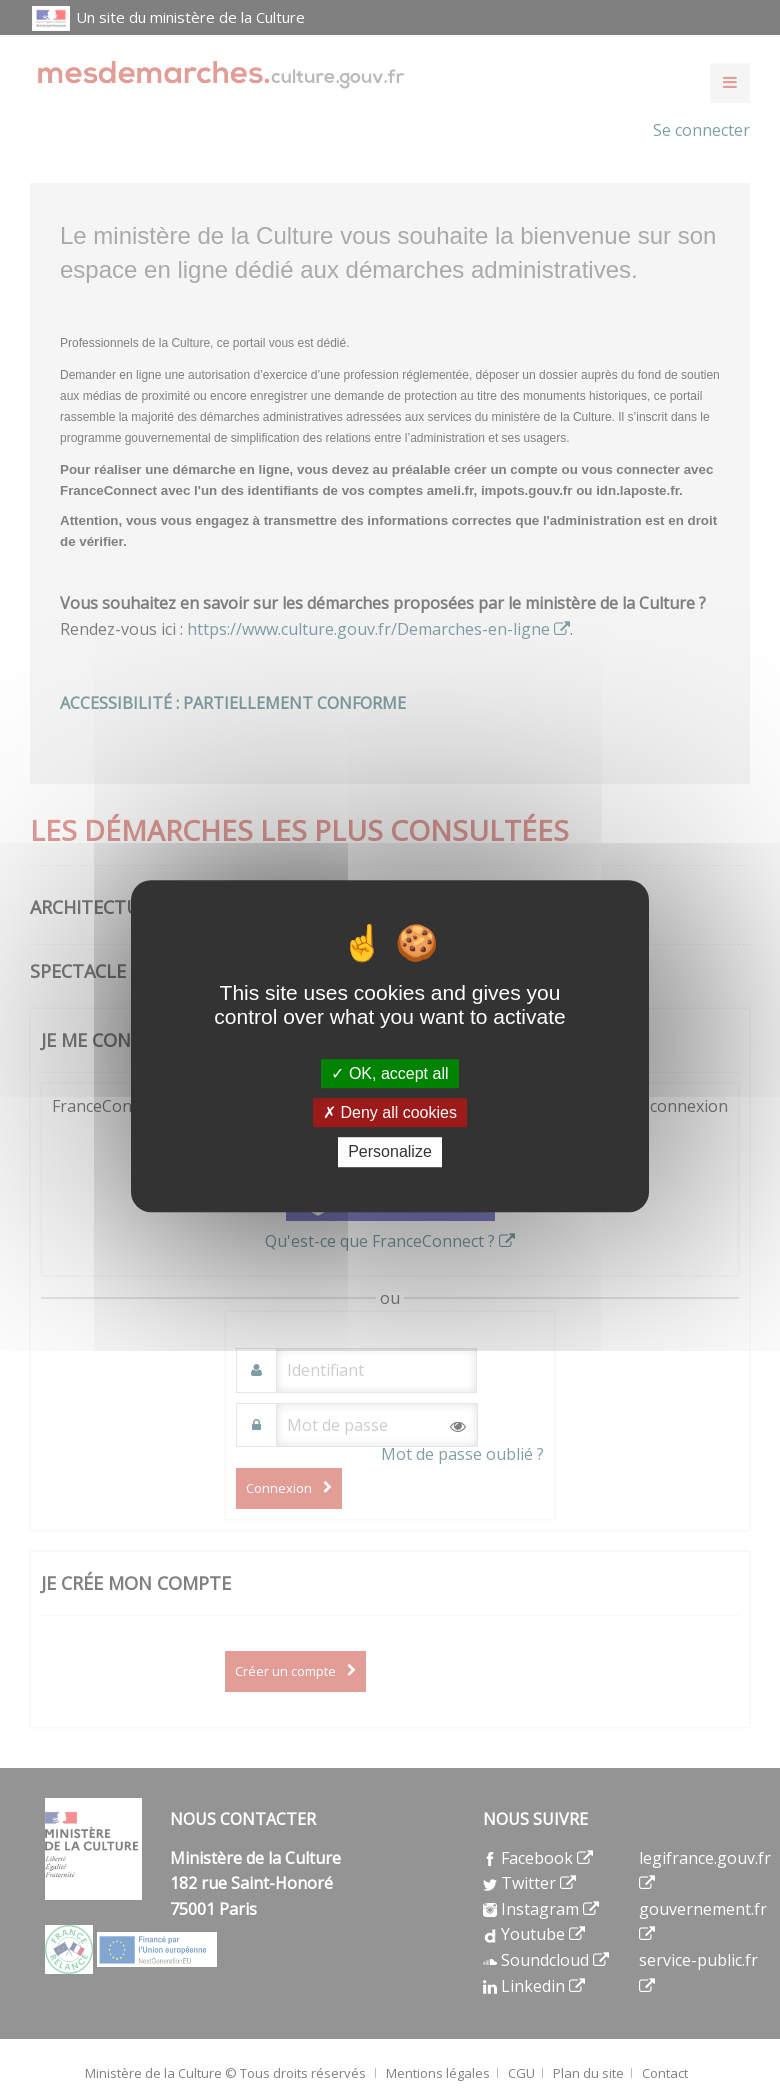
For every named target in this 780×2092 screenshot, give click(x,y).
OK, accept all (389, 1073)
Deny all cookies (390, 1112)
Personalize (390, 1152)
